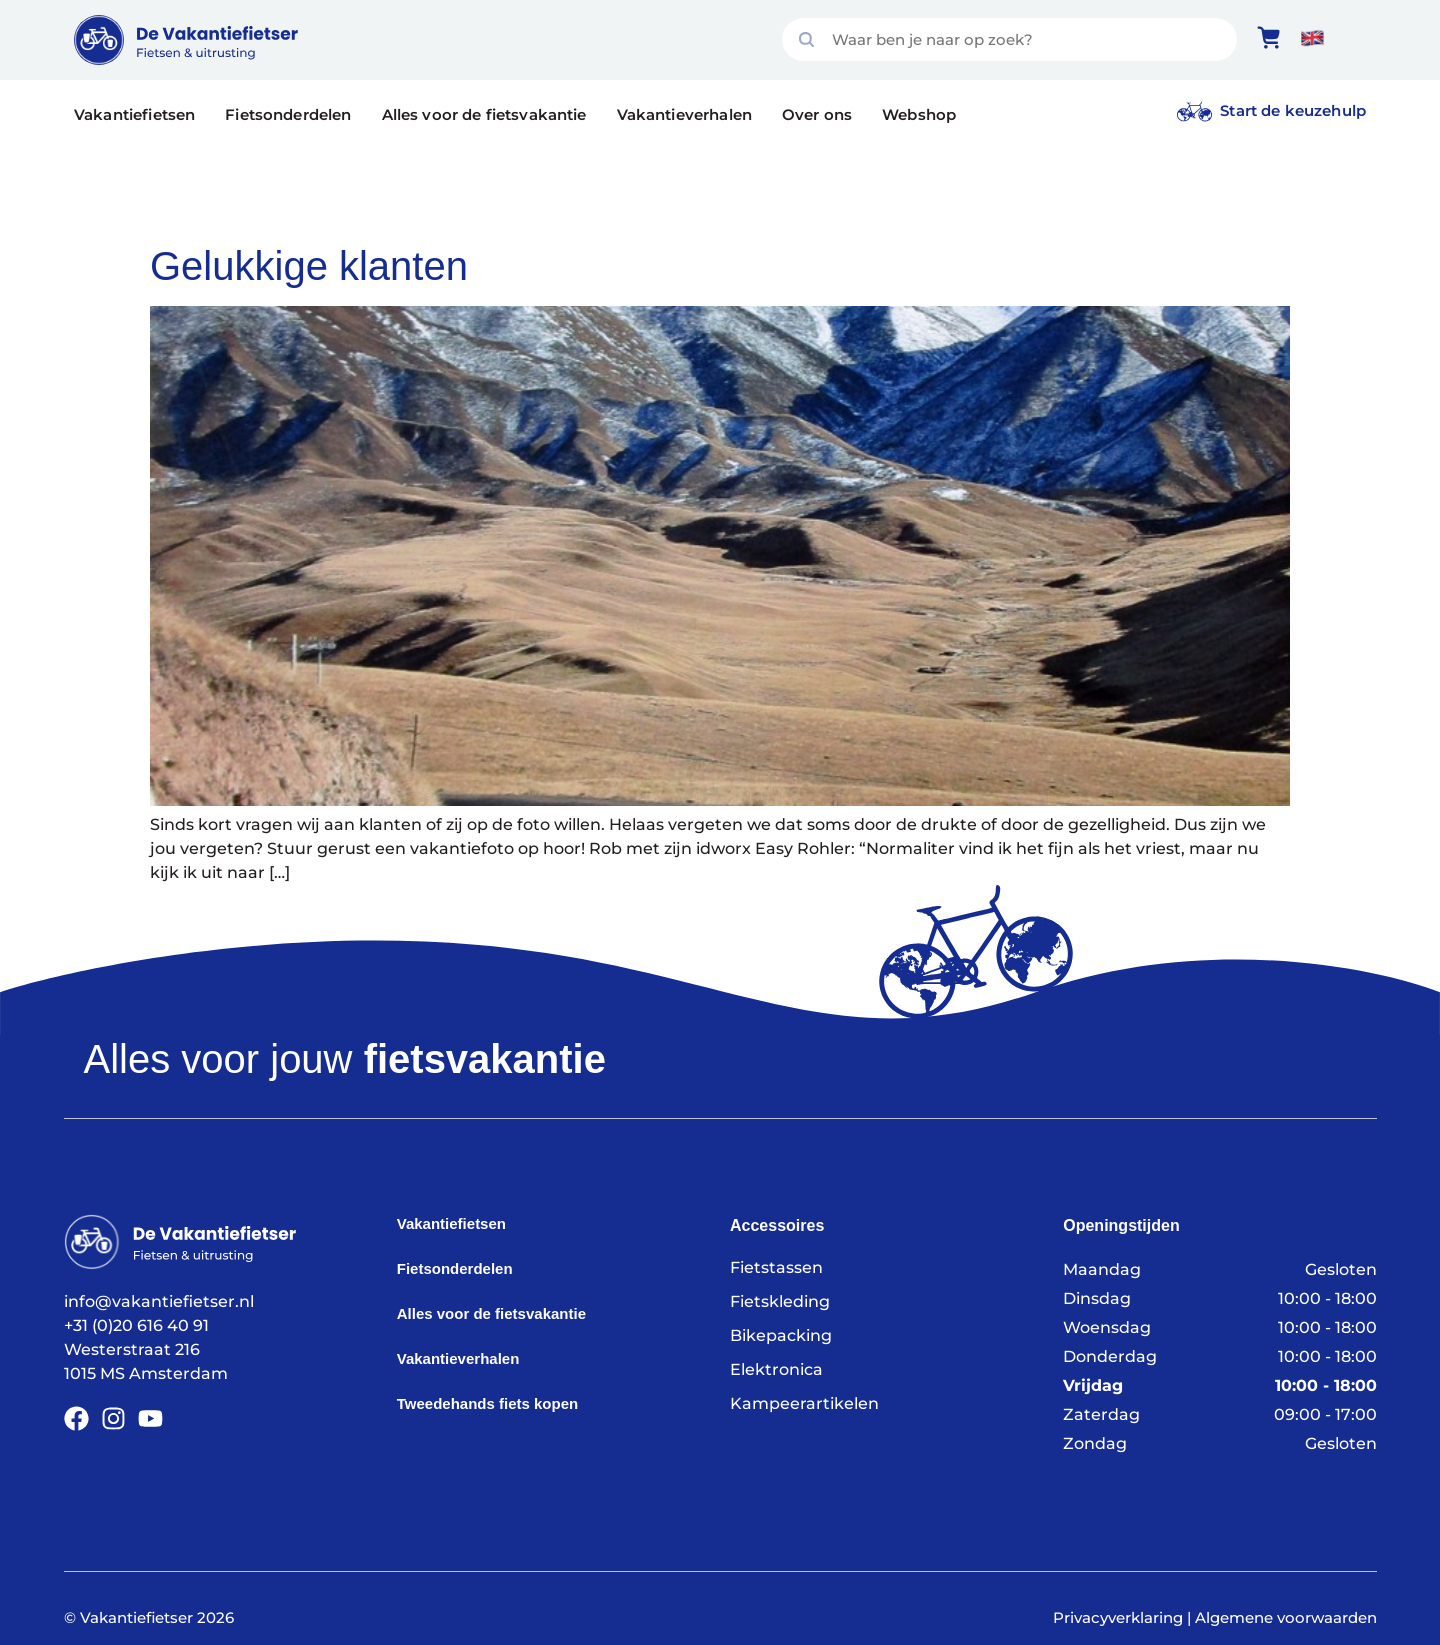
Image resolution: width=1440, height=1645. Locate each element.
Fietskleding (780, 1301)
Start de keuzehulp (1293, 110)
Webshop (919, 114)
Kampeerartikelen (804, 1403)
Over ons (817, 114)
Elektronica (776, 1369)
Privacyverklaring (1118, 1617)
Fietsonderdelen (288, 114)
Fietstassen (776, 1267)
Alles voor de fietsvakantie (484, 114)
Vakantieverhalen (684, 114)
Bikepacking (781, 1335)
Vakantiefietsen (134, 114)
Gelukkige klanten (309, 266)
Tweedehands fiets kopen (487, 1403)
